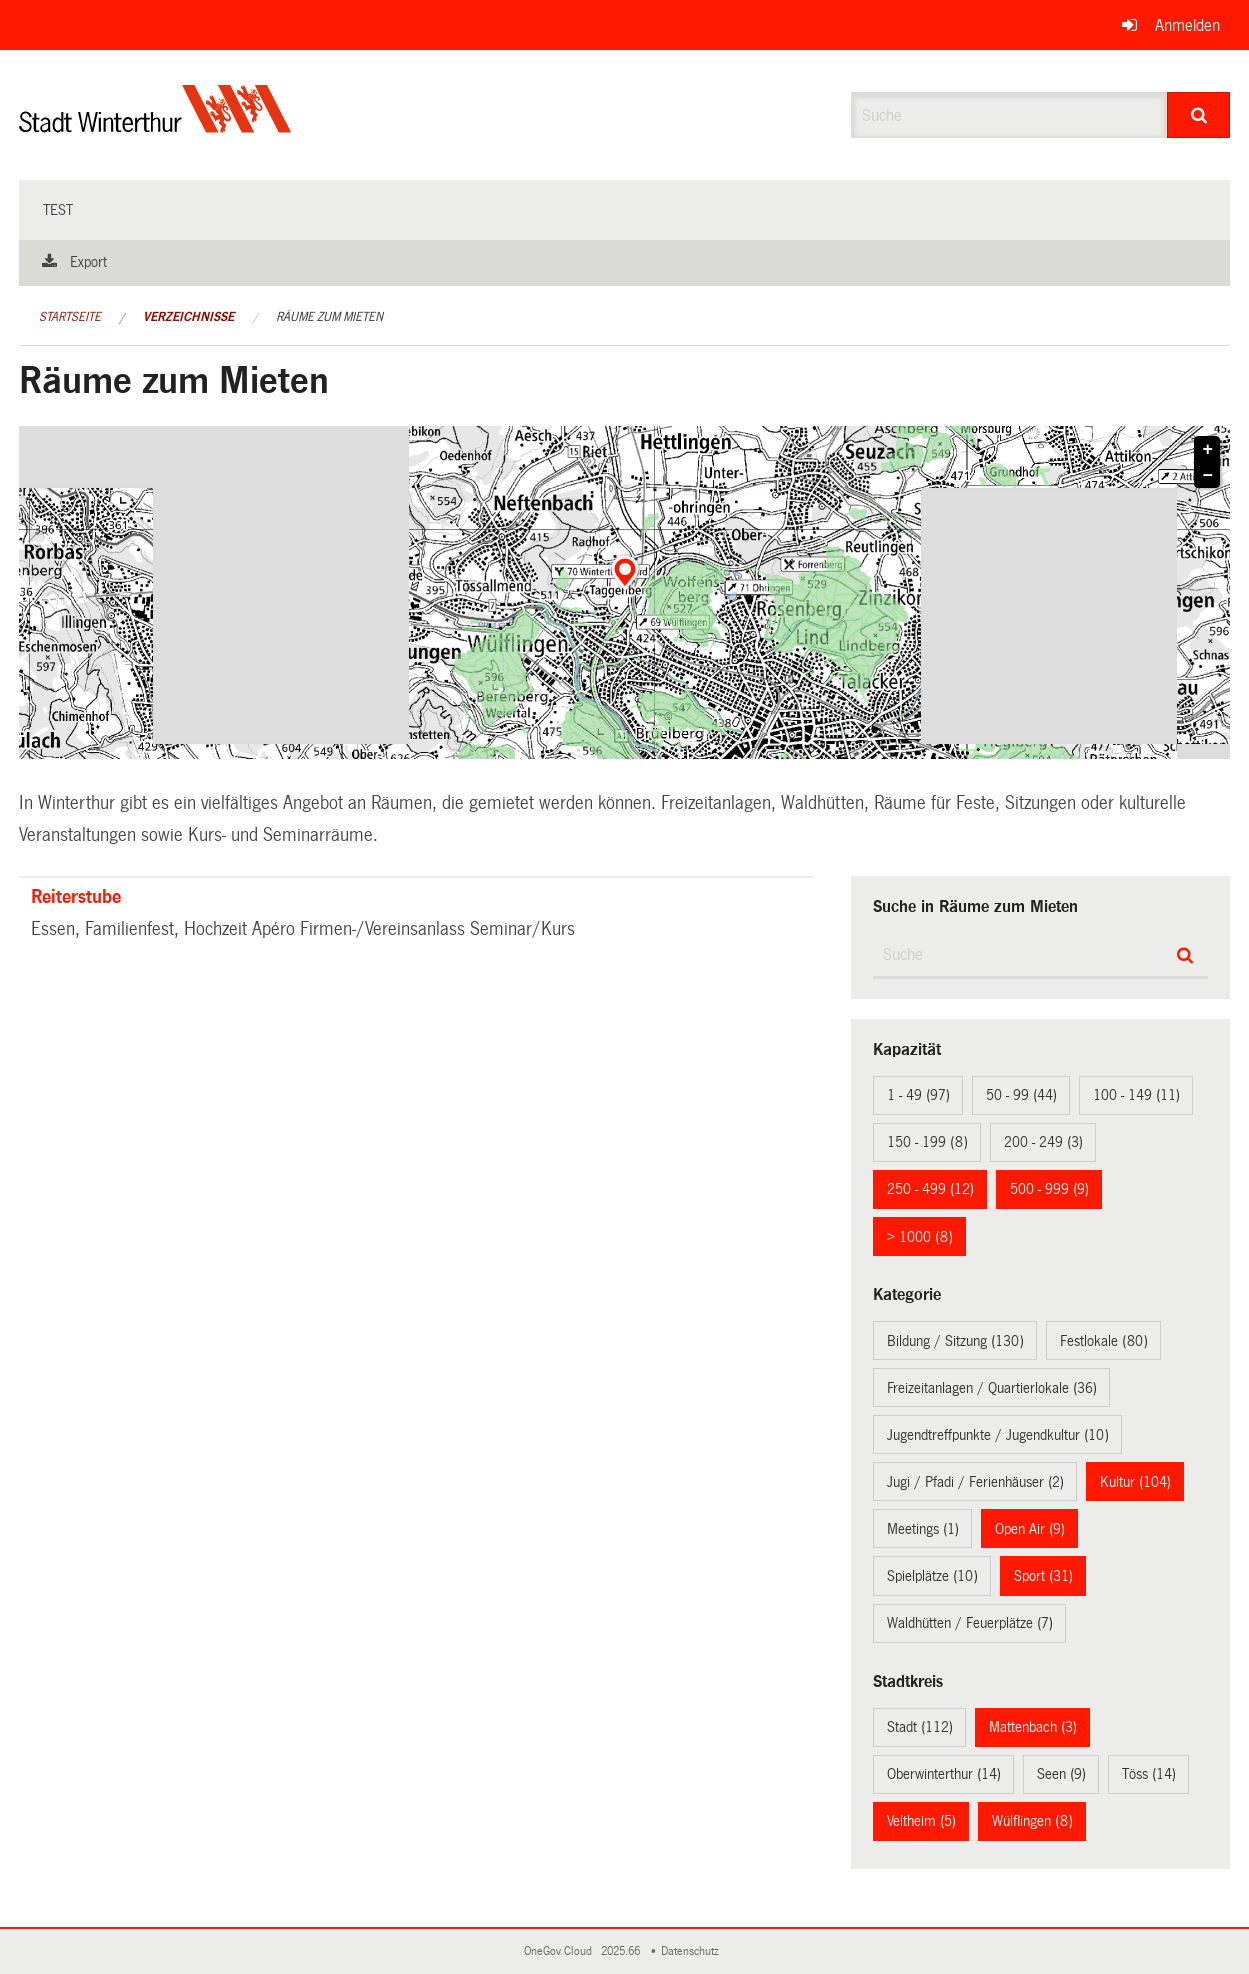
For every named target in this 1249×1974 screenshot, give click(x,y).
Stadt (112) (920, 1727)
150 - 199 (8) (927, 1142)
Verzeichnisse (188, 317)
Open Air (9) (1030, 1529)
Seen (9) (1061, 1774)
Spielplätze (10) (932, 1576)
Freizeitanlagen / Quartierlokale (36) (992, 1388)
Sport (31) (1043, 1576)
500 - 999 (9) (1049, 1189)
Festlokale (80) (1104, 1341)
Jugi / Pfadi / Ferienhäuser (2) (975, 1482)
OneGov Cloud (561, 1951)
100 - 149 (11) (1136, 1095)
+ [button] (1208, 450)
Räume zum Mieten (329, 317)
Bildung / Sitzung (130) (955, 1341)
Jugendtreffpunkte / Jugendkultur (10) (998, 1435)
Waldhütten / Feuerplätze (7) (970, 1623)
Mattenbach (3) (1033, 1727)
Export (88, 262)
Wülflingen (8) (1032, 1821)
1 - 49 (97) (918, 1095)
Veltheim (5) (921, 1821)
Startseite (70, 317)
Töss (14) (1149, 1774)
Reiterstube (76, 897)
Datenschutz (693, 1951)
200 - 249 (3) (1043, 1142)
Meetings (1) (923, 1529)
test (58, 210)
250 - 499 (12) (930, 1189)
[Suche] (1198, 115)
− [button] (1208, 476)
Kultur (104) (1135, 1482)
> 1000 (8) (920, 1237)
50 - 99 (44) (1021, 1095)
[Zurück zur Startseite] (155, 125)
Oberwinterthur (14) (944, 1774)
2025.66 (622, 1951)
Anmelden (1187, 25)
